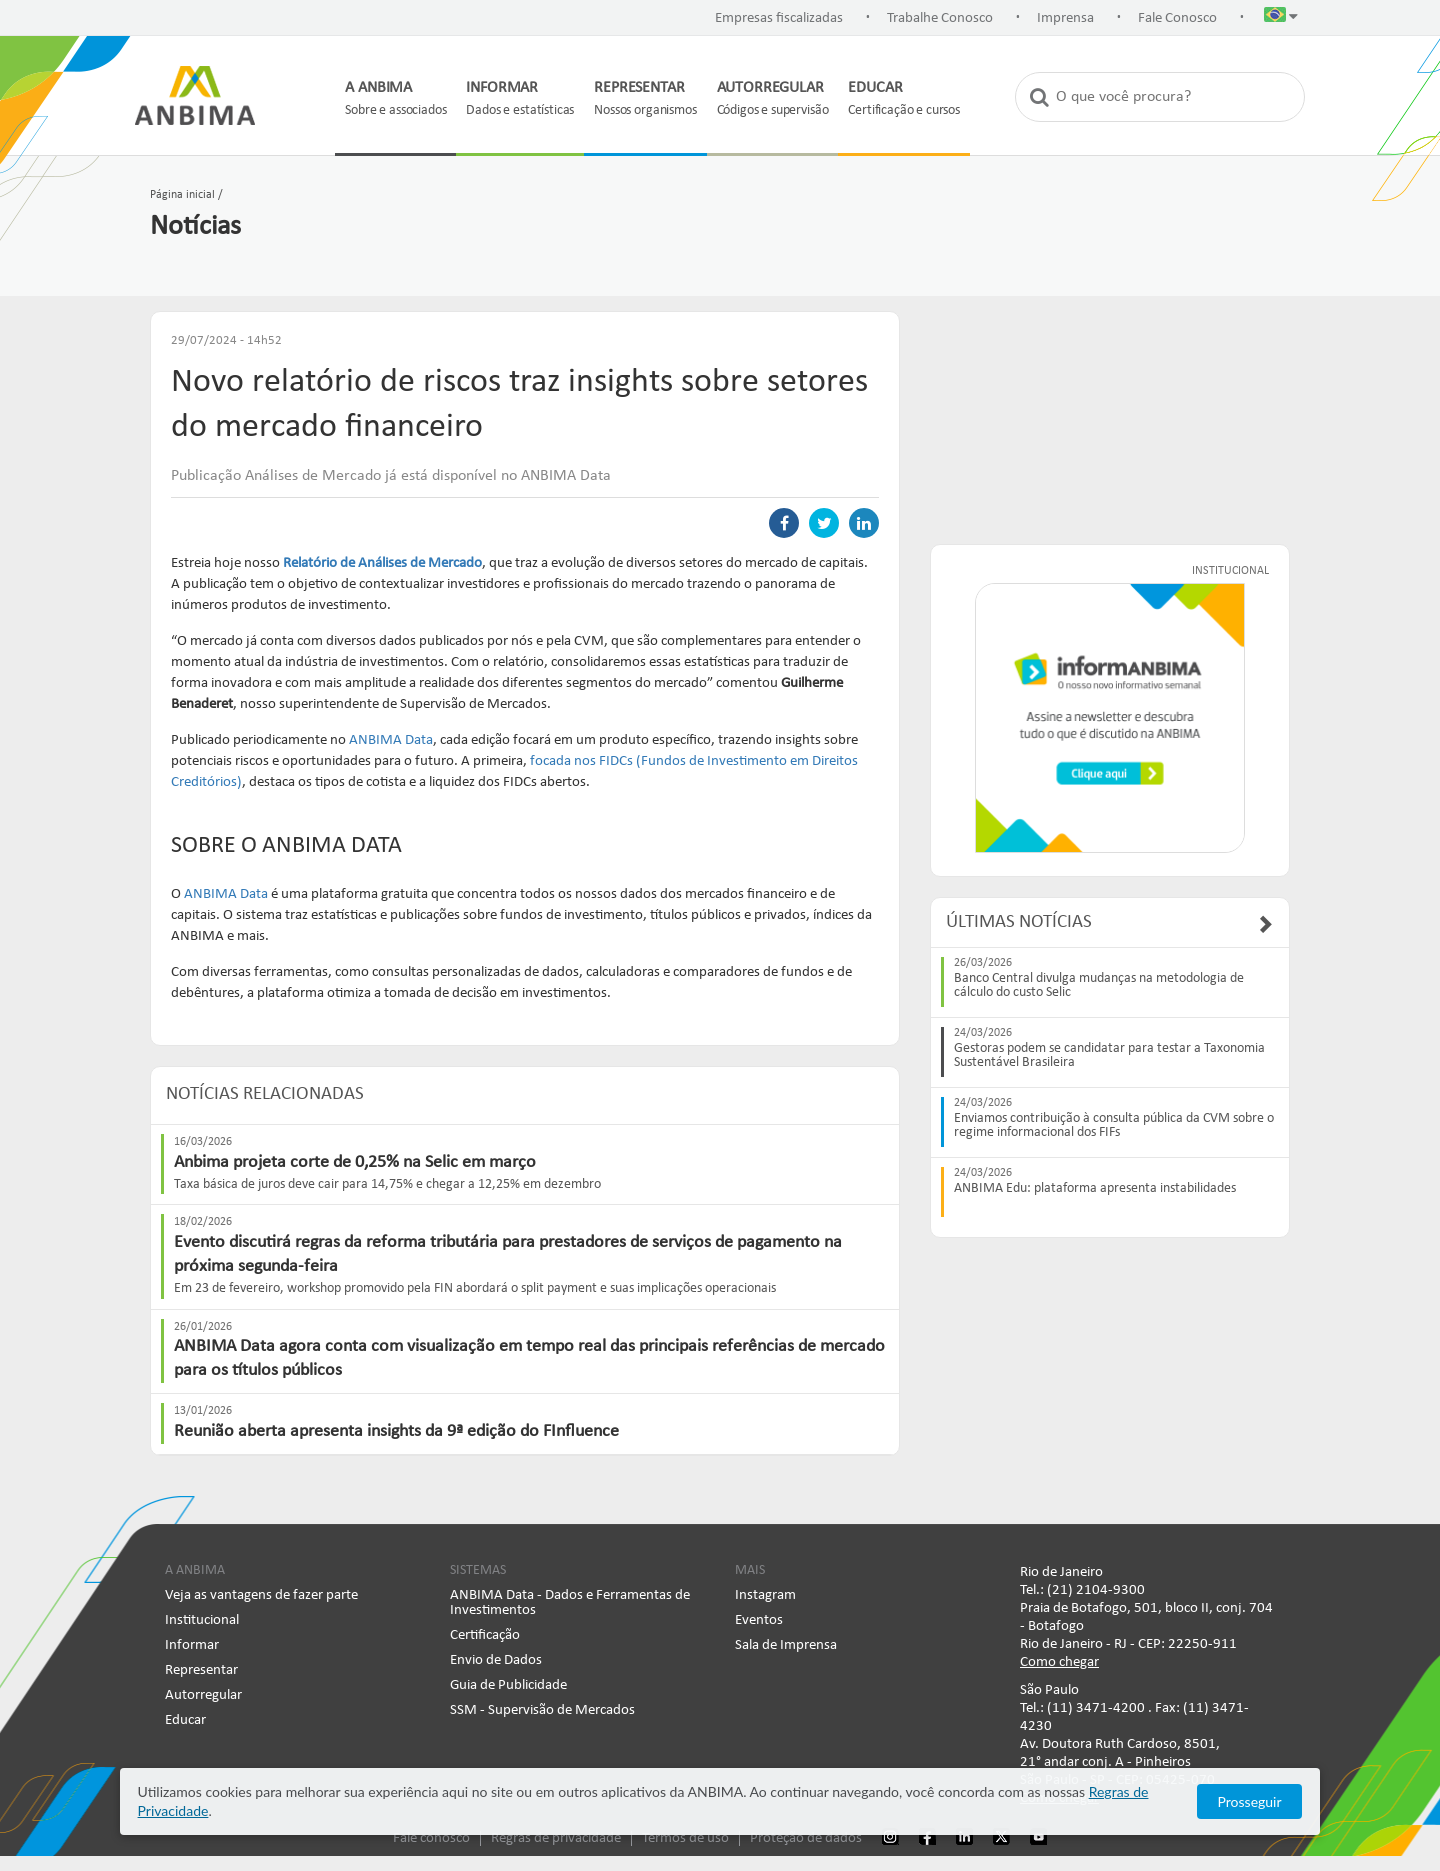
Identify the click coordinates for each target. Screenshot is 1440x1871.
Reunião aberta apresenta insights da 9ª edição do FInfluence (396, 1431)
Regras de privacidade (556, 1838)
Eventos (759, 1620)
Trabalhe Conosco (940, 18)
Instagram (765, 1595)
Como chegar (1059, 1662)
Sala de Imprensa (786, 1645)
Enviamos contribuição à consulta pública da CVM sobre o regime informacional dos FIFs (1114, 1126)
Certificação (485, 1635)
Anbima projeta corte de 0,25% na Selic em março (355, 1162)
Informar (192, 1645)
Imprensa (1065, 18)
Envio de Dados (496, 1660)
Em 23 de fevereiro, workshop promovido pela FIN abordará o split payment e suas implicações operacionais (475, 1288)
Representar (201, 1670)
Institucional (202, 1620)
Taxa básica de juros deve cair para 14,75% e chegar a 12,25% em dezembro (387, 1184)
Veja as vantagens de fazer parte (261, 1595)
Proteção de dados (806, 1838)
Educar (185, 1720)
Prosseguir (1250, 1801)
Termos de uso (685, 1838)
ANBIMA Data (391, 740)
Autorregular (203, 1695)
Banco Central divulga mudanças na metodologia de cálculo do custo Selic (1099, 986)
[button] (1281, 19)
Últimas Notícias (1019, 922)
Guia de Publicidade (508, 1685)
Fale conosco (431, 1838)
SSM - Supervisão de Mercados (542, 1710)
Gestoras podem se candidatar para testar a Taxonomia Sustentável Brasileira (1109, 1056)
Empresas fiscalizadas (779, 18)
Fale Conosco (1177, 18)
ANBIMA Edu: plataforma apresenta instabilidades (1095, 1189)
